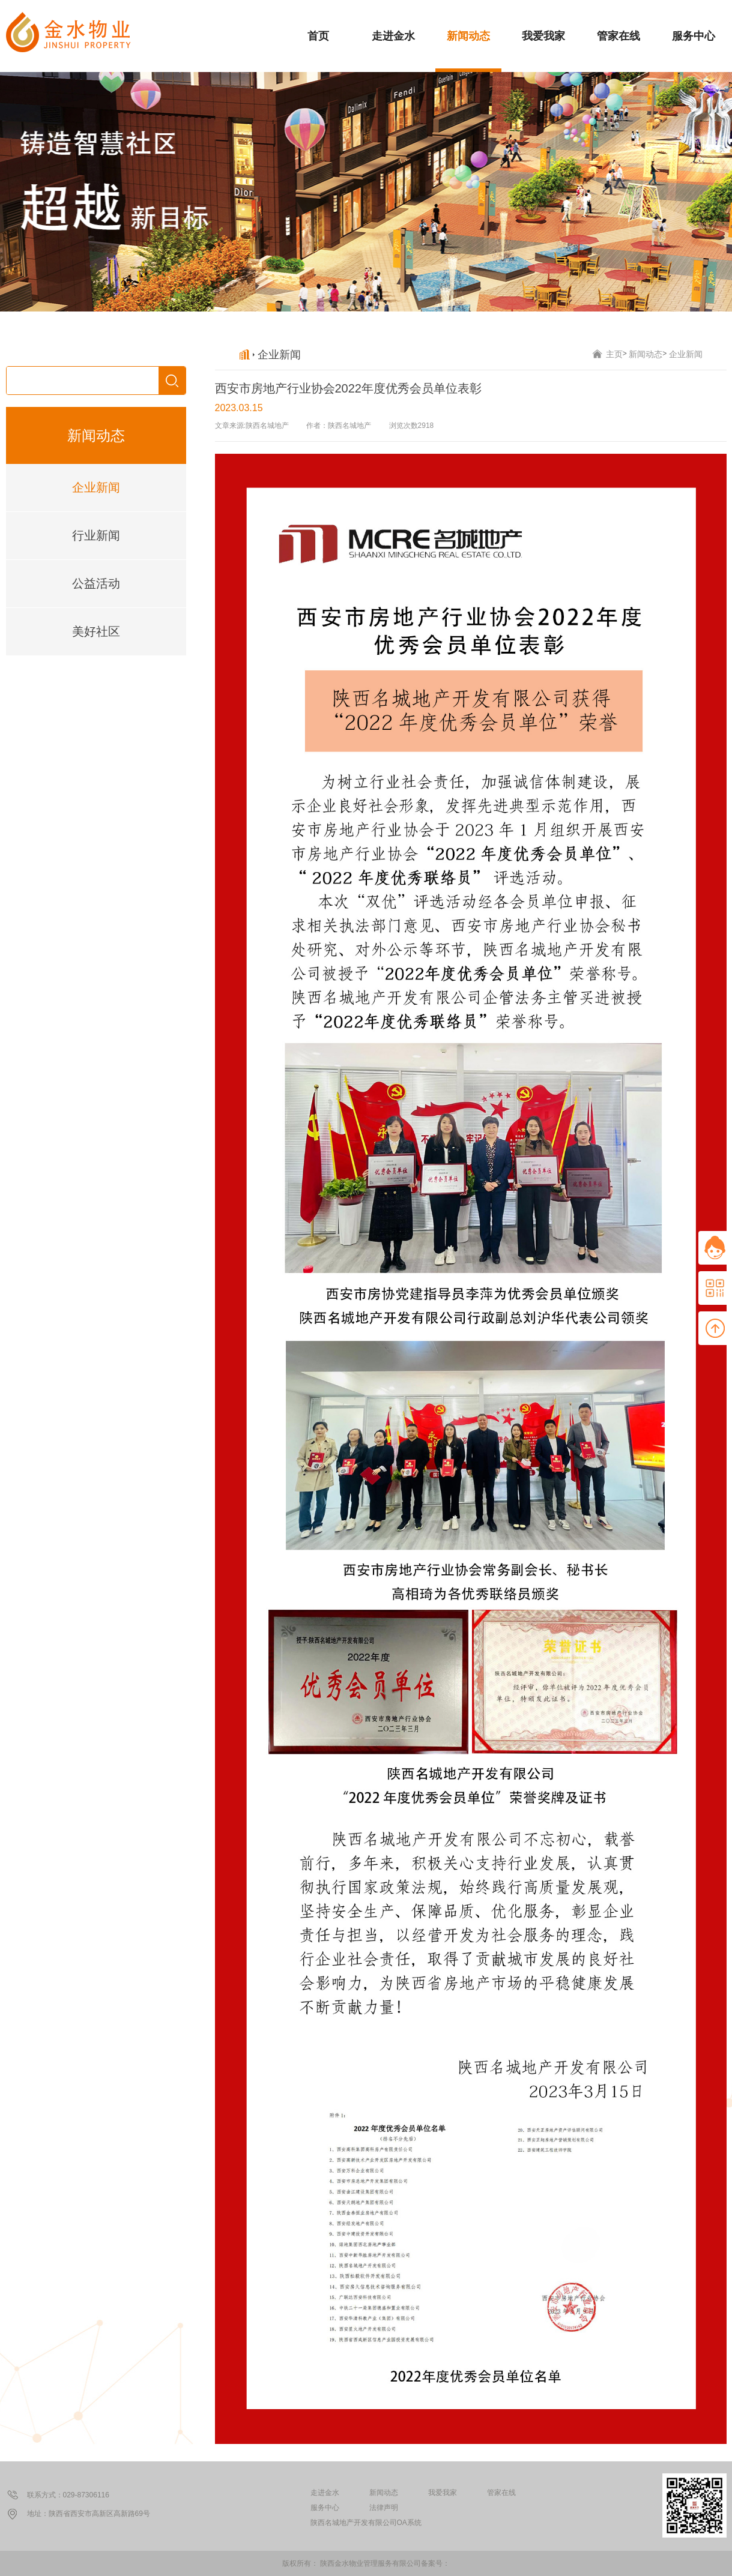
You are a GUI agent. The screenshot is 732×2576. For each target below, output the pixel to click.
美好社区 (96, 631)
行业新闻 (96, 535)
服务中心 (693, 36)
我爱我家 (543, 36)
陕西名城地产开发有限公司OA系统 (366, 2522)
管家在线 (618, 36)
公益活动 (96, 583)
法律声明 (383, 2507)
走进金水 (393, 36)
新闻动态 (468, 36)
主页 (614, 354)
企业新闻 (96, 487)
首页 (318, 36)
